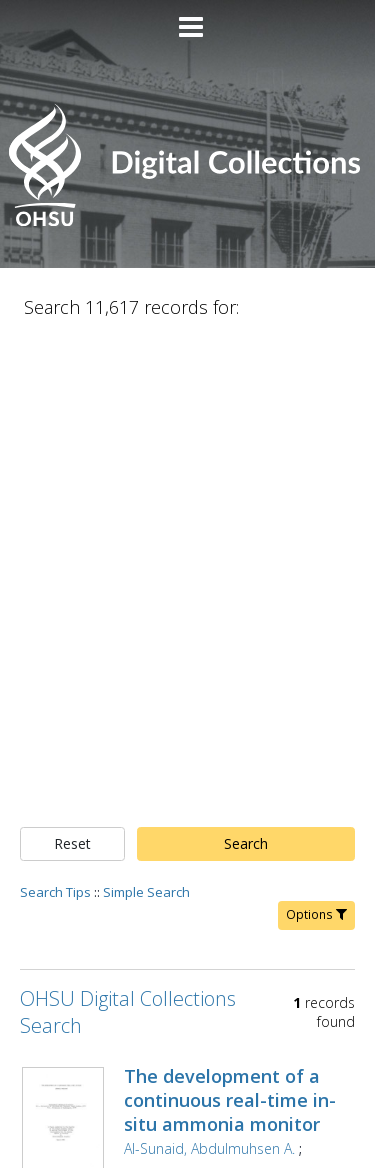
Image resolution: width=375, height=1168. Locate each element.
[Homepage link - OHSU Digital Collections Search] (187, 221)
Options (316, 440)
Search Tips (55, 418)
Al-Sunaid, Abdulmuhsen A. (209, 674)
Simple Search (146, 418)
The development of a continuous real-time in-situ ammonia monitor (230, 626)
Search (246, 369)
